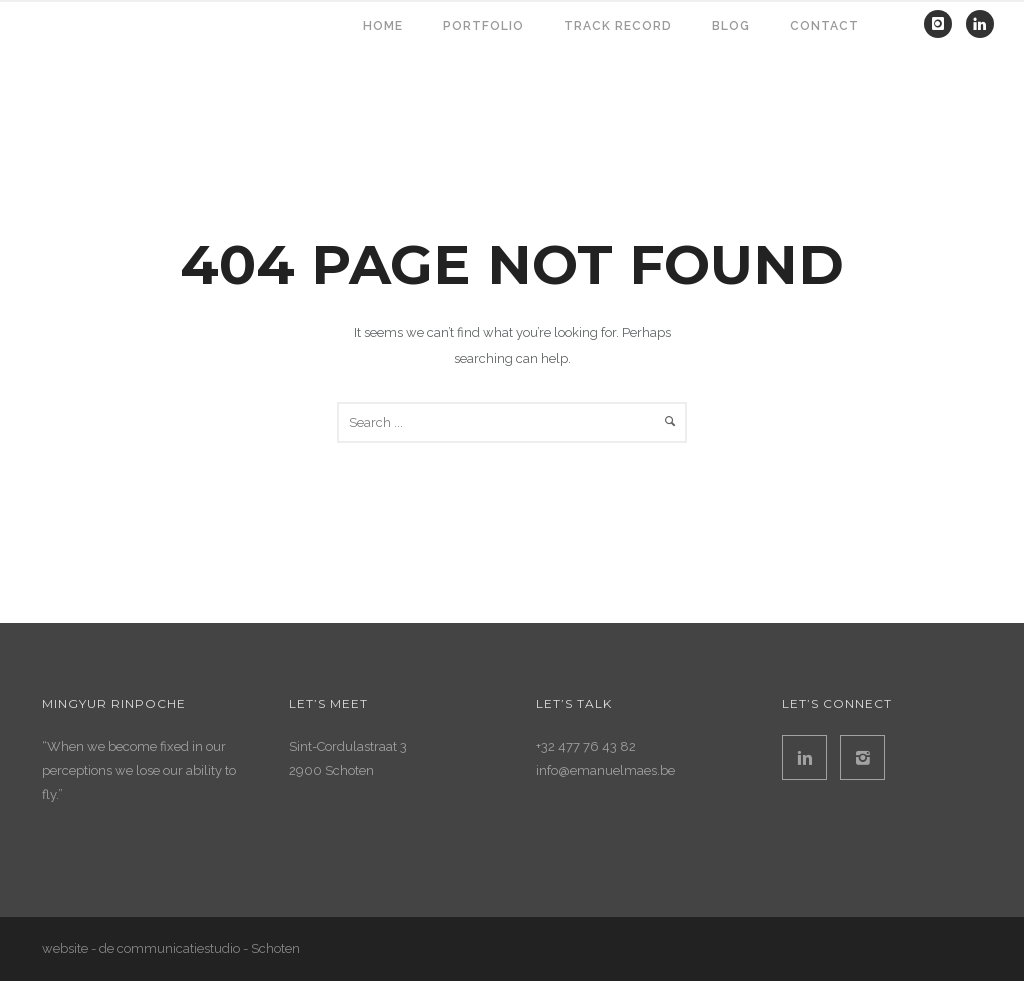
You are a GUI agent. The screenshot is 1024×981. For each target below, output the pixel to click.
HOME (383, 26)
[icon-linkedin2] (809, 757)
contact (824, 26)
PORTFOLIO (483, 26)
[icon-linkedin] (980, 24)
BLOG (731, 26)
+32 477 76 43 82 (586, 746)
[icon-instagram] (943, 24)
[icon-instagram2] (862, 757)
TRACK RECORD (618, 26)
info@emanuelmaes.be (605, 770)
